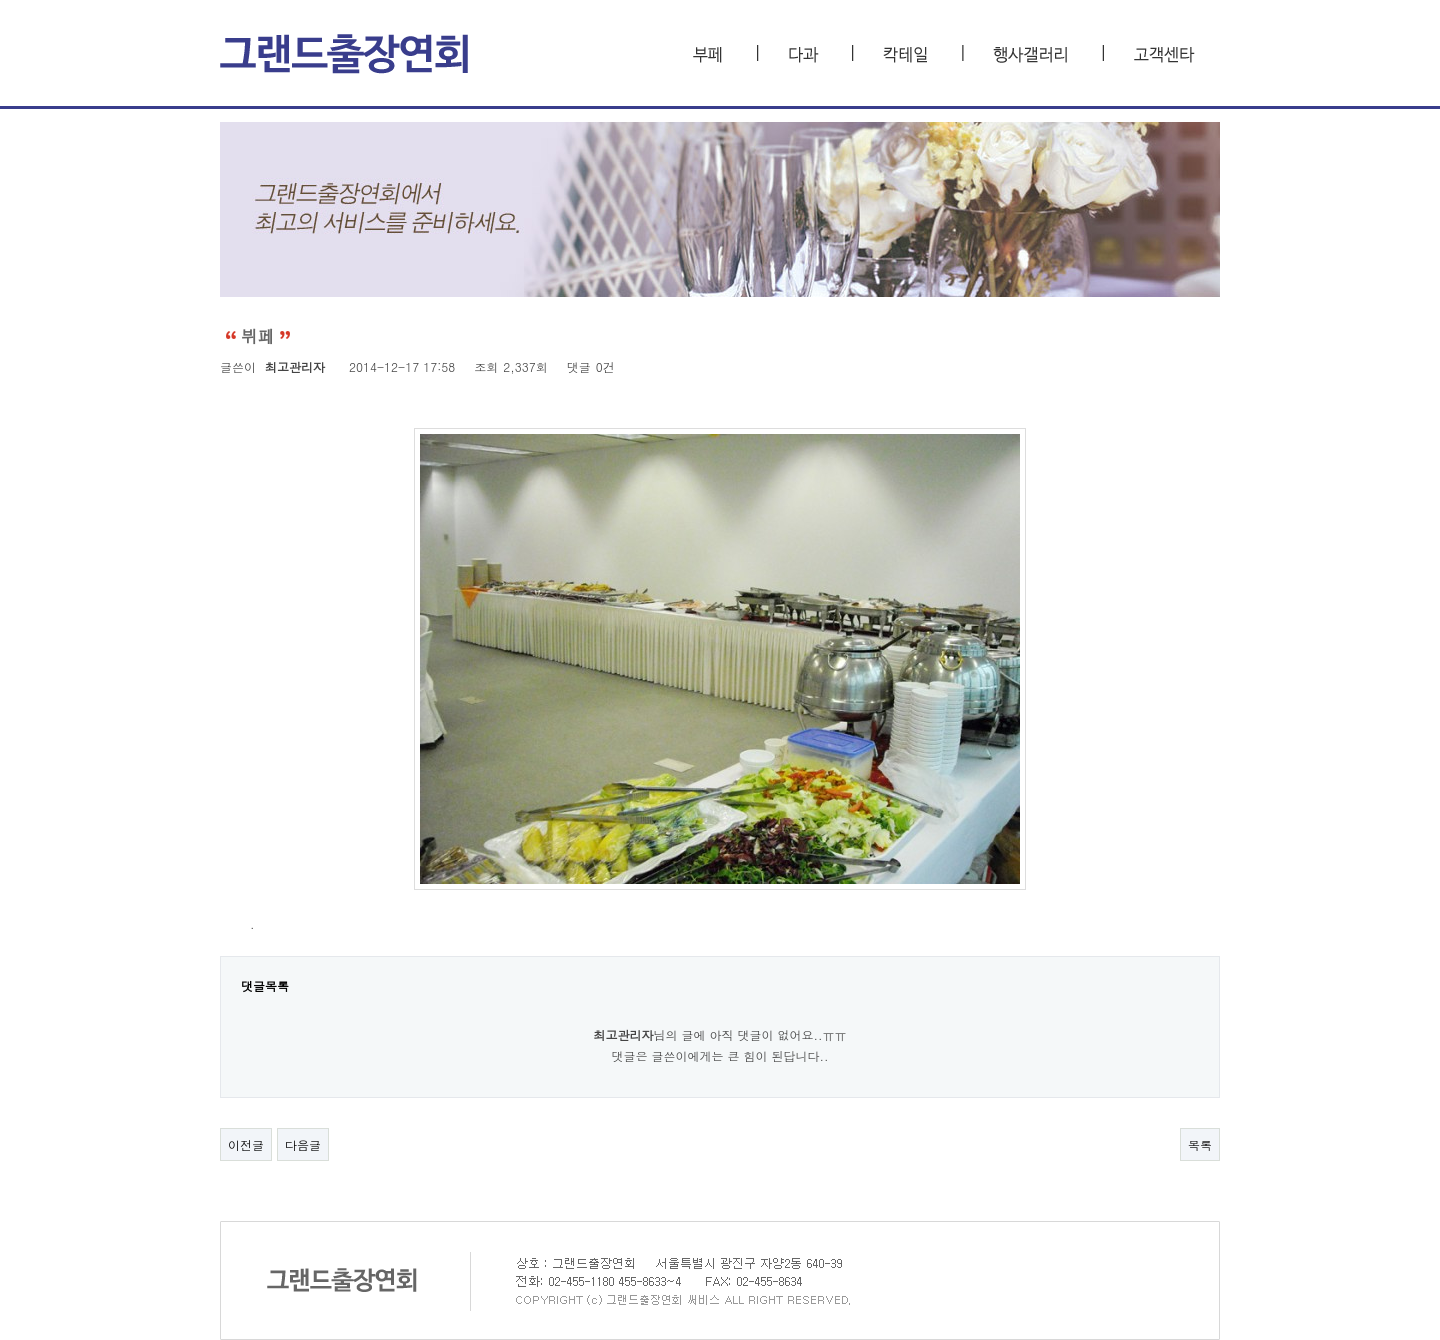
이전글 (246, 1144)
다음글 (303, 1144)
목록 (1200, 1144)
